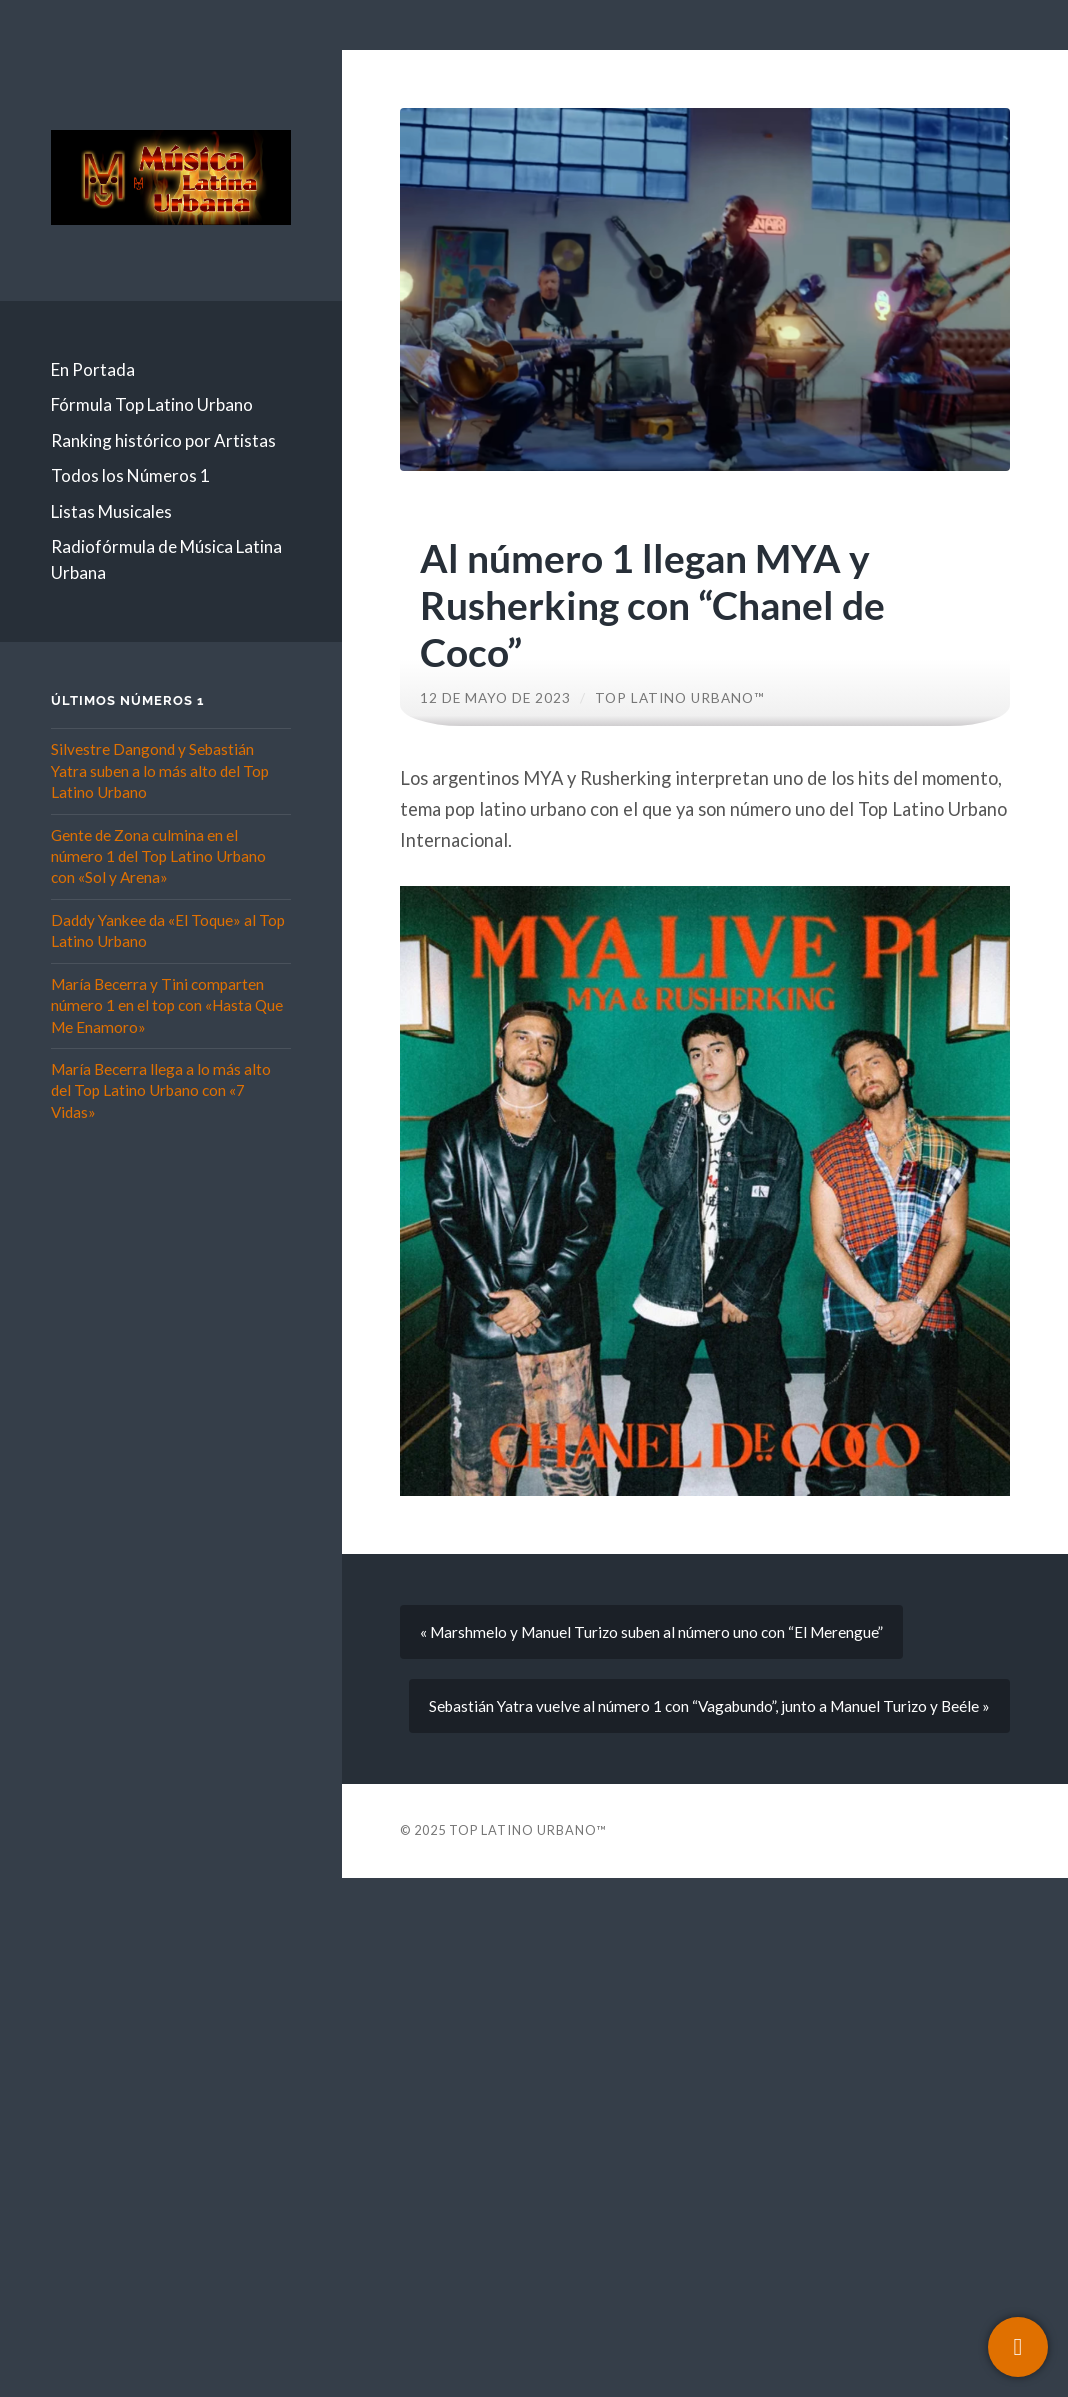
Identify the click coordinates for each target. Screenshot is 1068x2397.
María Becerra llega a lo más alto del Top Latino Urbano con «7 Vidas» (161, 1090)
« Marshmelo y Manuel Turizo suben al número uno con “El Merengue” (651, 1632)
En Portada (93, 369)
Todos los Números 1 (130, 475)
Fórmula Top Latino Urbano (152, 404)
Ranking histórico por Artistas (163, 440)
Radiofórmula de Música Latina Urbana (166, 559)
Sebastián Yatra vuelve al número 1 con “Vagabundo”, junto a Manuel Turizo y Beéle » (709, 1706)
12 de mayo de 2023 (495, 698)
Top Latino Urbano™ (680, 698)
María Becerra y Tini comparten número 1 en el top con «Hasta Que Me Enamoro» (167, 1005)
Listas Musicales (111, 511)
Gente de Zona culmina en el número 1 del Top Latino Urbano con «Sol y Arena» (158, 856)
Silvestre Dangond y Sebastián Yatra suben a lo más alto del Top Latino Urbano (160, 770)
